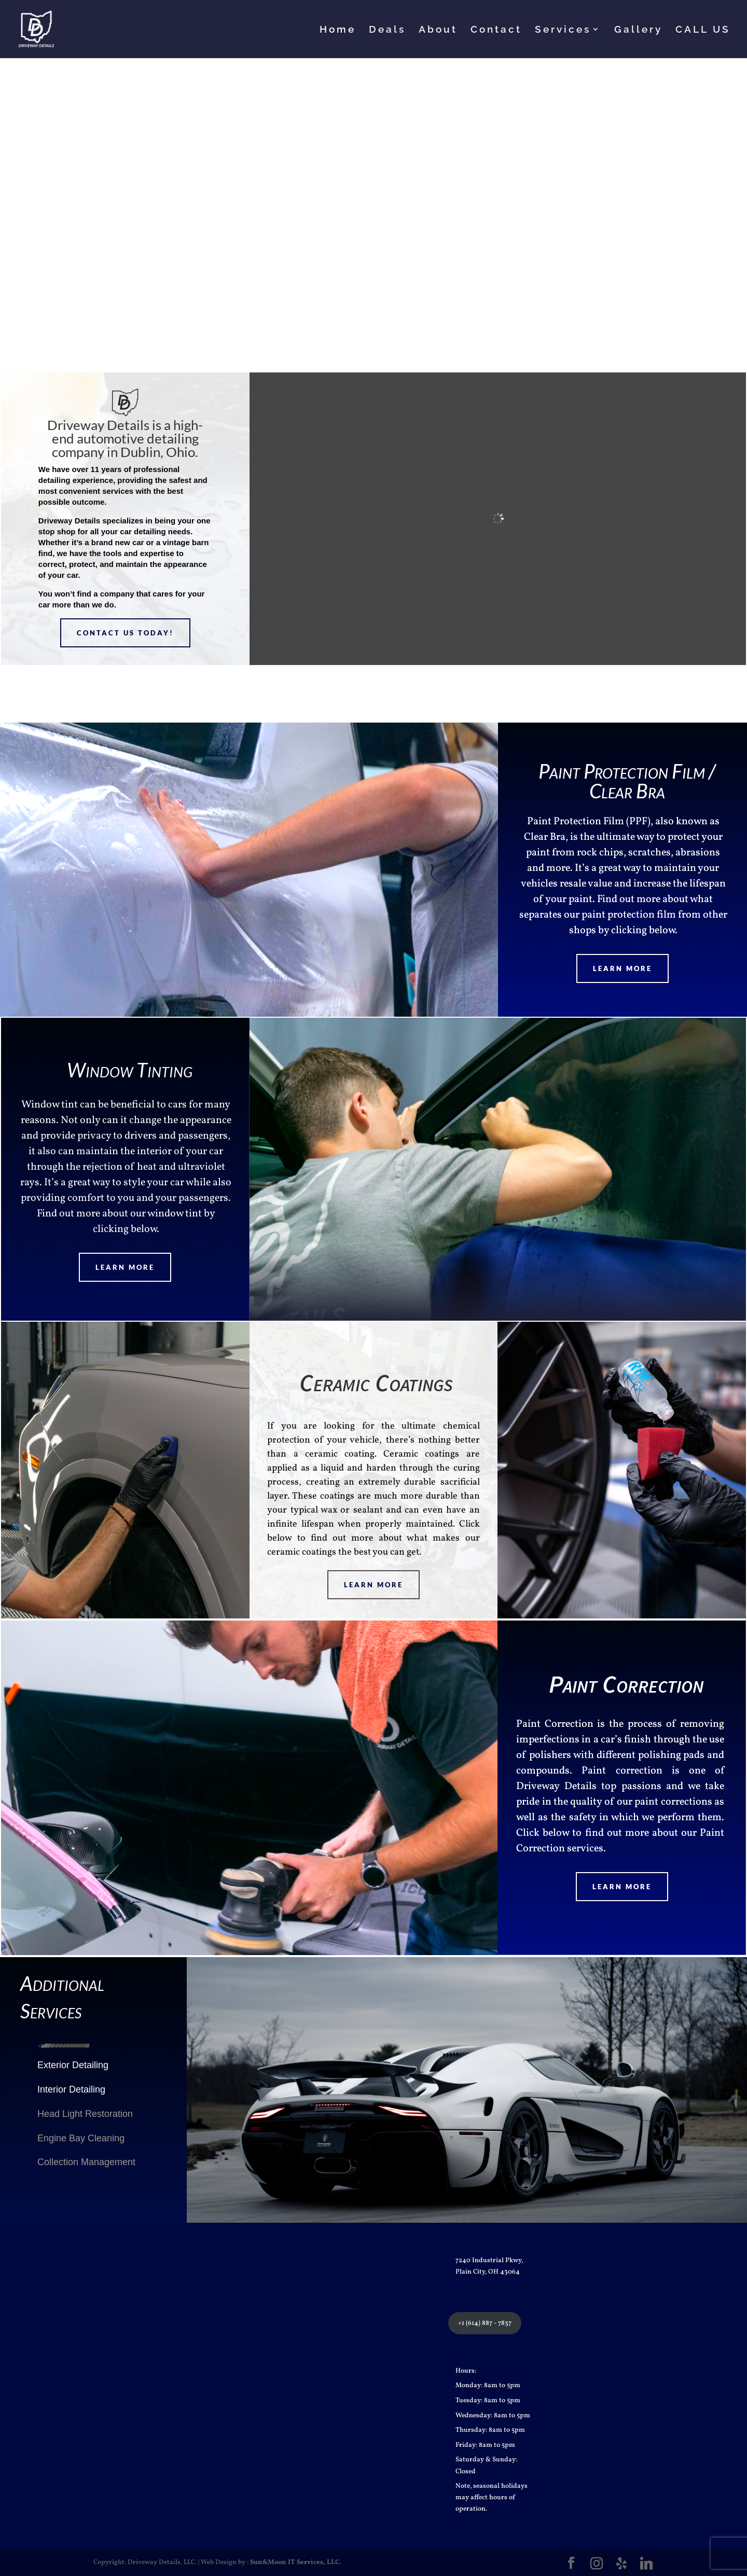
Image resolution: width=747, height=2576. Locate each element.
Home (338, 30)
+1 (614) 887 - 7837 (484, 2323)
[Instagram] (596, 2563)
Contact (496, 30)
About (438, 30)
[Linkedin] (646, 2563)
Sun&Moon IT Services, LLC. (295, 2562)
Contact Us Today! (125, 633)
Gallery (638, 30)
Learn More (622, 968)
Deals (387, 30)
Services (563, 30)
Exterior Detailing (72, 2065)
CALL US (702, 30)
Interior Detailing (71, 2089)
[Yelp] (621, 2563)
